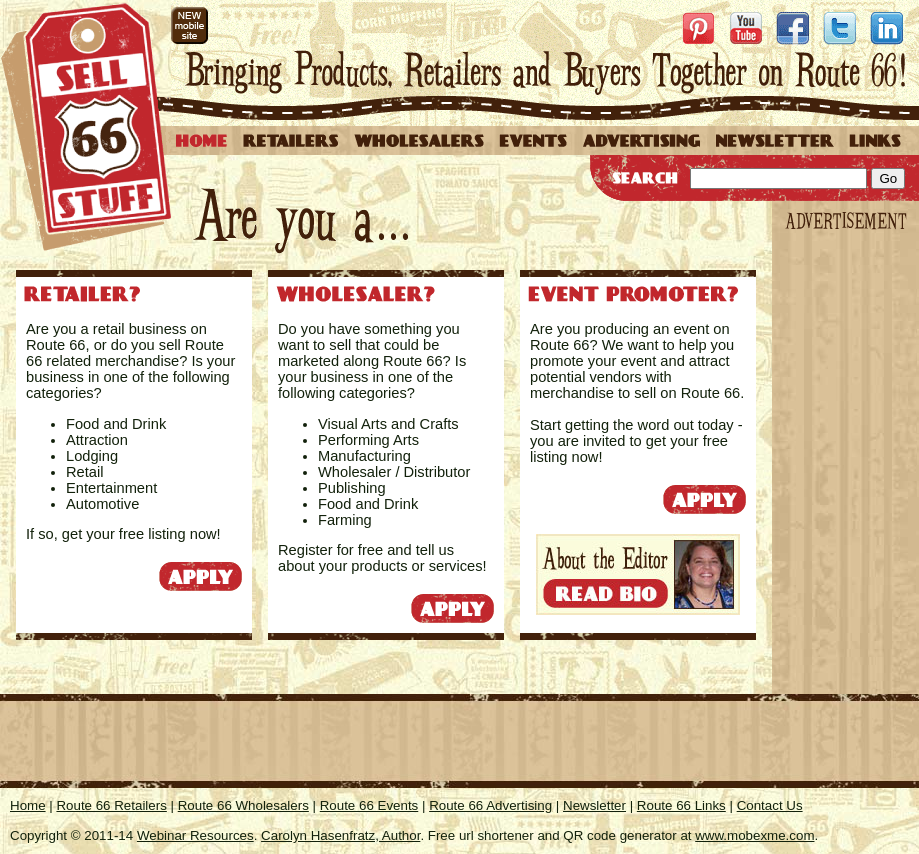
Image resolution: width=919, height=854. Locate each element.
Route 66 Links (681, 805)
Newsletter (594, 805)
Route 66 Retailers (111, 805)
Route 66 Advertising (490, 805)
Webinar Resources (195, 835)
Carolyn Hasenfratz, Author (340, 835)
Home (28, 805)
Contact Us (770, 805)
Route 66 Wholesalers (243, 805)
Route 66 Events (369, 805)
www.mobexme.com (754, 835)
